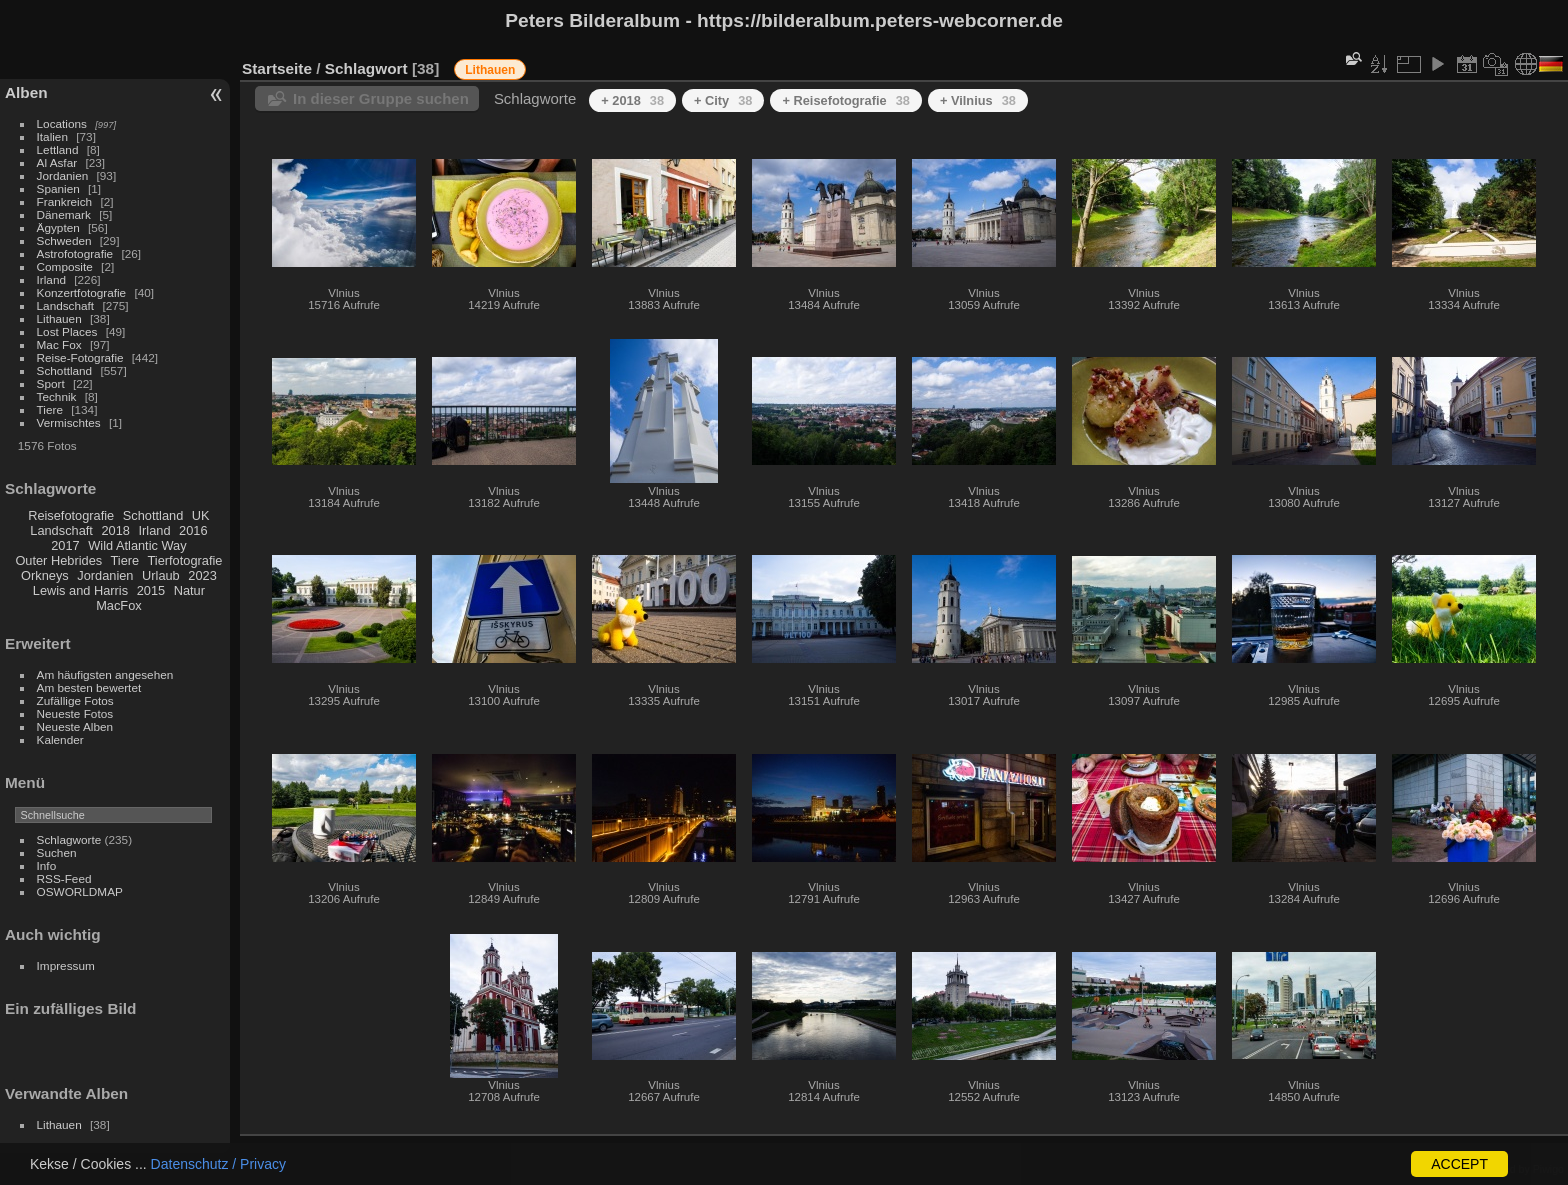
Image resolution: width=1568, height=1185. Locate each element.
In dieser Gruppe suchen (381, 98)
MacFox (119, 605)
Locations (62, 123)
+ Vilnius (978, 100)
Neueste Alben (75, 726)
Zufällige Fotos (75, 700)
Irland (51, 279)
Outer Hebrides (58, 560)
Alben (26, 92)
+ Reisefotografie (845, 100)
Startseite (277, 68)
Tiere (50, 409)
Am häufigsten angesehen (105, 674)
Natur (189, 590)
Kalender (60, 739)
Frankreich (65, 201)
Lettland (58, 149)
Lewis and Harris (80, 590)
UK (201, 515)
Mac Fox (59, 344)
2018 (115, 530)
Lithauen (59, 318)
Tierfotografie (185, 560)
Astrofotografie (75, 253)
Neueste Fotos (75, 713)
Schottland (65, 370)
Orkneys (45, 575)
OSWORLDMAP (80, 891)
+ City (723, 100)
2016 (193, 530)
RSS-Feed (64, 878)
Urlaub (161, 575)
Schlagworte (69, 839)
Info (47, 865)
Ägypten (58, 227)
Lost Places (67, 331)
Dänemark (64, 214)
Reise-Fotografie (80, 357)
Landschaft (66, 305)
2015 (151, 590)
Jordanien (63, 175)
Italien (52, 136)
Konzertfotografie (82, 292)
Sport (51, 383)
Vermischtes (69, 422)
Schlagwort (366, 68)
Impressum (66, 965)
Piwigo (1548, 1169)
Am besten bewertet (89, 687)
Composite (65, 266)
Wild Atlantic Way (137, 545)
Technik (57, 396)
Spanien (58, 188)
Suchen (57, 852)
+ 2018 (632, 100)
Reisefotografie (71, 515)
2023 (202, 575)
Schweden (64, 240)
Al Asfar (57, 162)
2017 (65, 545)
